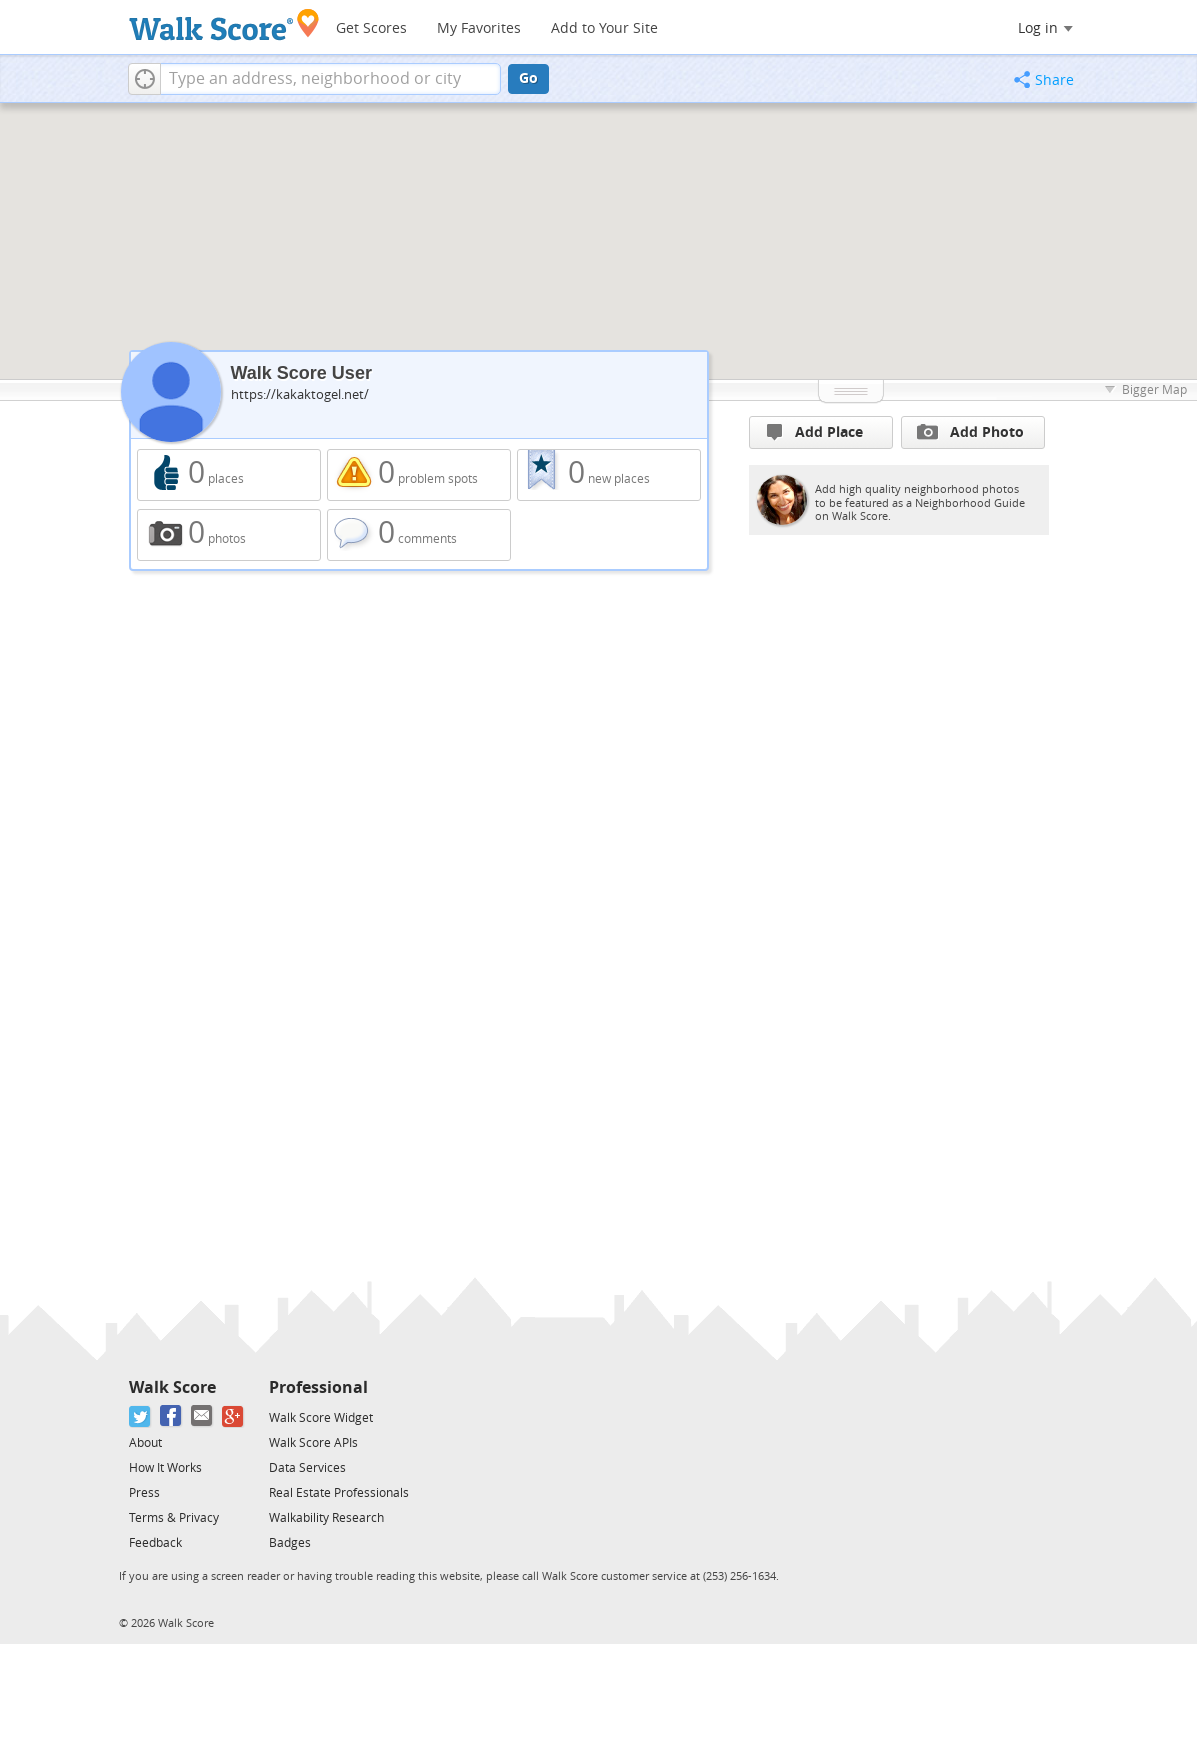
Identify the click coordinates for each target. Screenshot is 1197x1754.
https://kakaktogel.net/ (300, 394)
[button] (144, 79)
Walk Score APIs (313, 1443)
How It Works (165, 1468)
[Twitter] (140, 1416)
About (145, 1443)
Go (528, 78)
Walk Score (172, 1387)
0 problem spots (419, 475)
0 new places (609, 475)
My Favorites (479, 28)
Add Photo (970, 432)
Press (144, 1493)
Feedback (155, 1543)
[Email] (202, 1416)
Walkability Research (326, 1518)
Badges (290, 1543)
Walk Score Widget (321, 1418)
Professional (318, 1387)
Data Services (307, 1468)
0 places (229, 475)
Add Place (815, 432)
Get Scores (371, 28)
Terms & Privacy (174, 1518)
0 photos (229, 535)
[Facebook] (171, 1416)
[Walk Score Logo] (224, 24)
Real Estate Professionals (339, 1493)
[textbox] (330, 79)
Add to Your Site (604, 28)
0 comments (419, 535)
